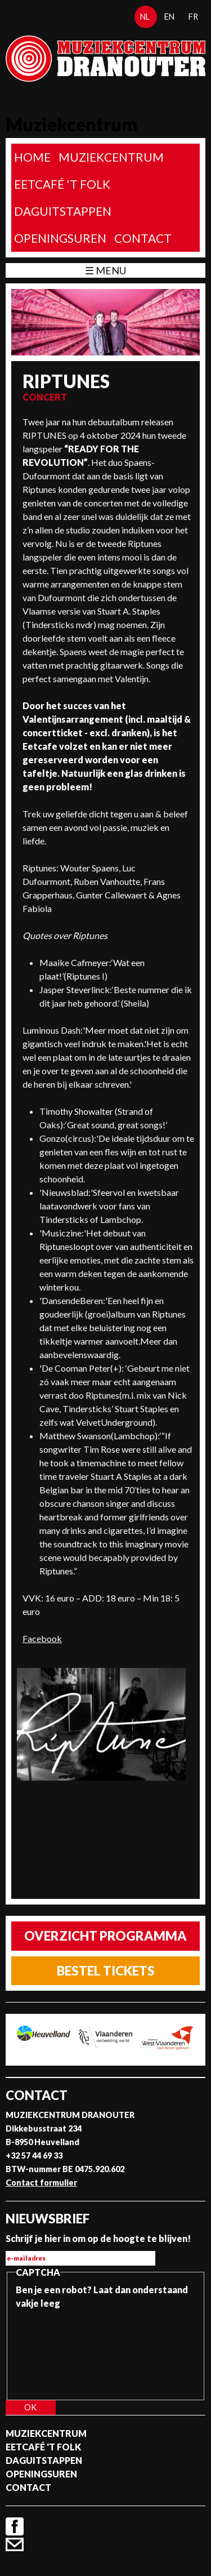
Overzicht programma (105, 1935)
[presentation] (62, 2350)
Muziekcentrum (111, 157)
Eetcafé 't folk (62, 184)
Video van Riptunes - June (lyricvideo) (102, 1834)
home (32, 157)
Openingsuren (60, 238)
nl (145, 16)
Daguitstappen (62, 211)
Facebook (42, 1638)
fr (193, 16)
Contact (143, 238)
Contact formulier (41, 2182)
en (169, 16)
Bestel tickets (106, 1970)
